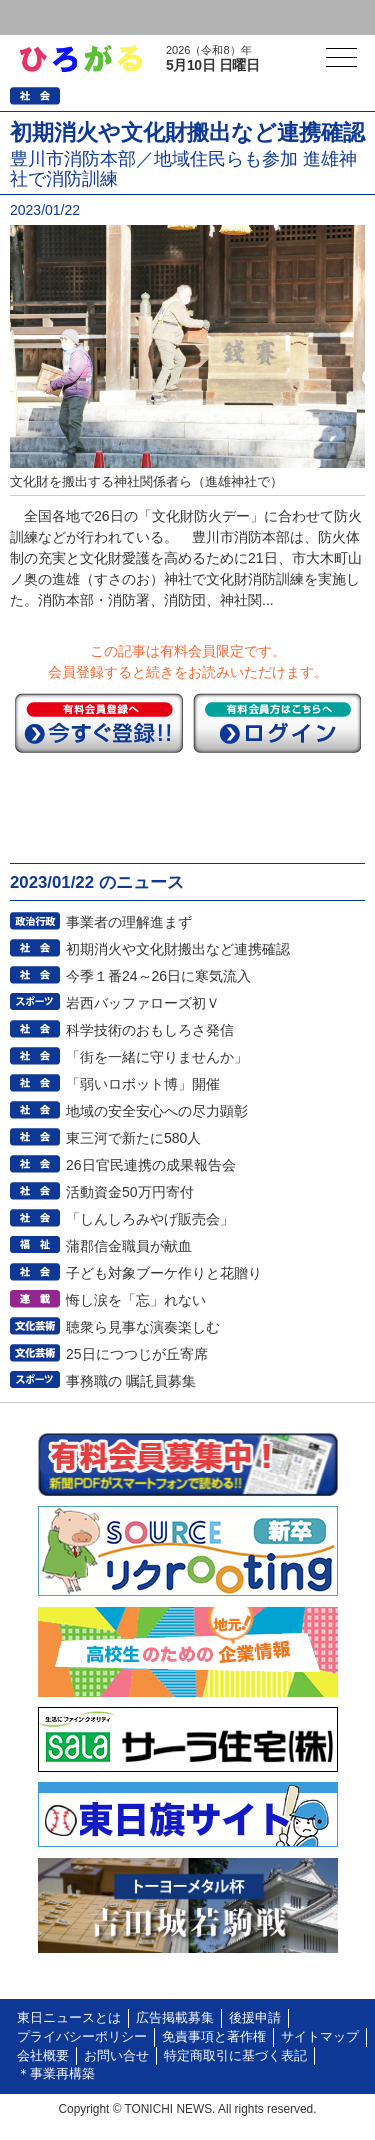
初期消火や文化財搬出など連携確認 (178, 949)
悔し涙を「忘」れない (136, 1300)
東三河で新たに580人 (133, 1138)
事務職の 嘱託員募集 (131, 1381)
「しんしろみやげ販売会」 (150, 1219)
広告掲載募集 (175, 2018)
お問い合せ (116, 2056)
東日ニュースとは (69, 2018)
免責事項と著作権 (214, 2037)
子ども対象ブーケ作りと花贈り (164, 1273)
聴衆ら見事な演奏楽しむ (143, 1327)
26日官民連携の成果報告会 (151, 1165)
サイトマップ (320, 2037)
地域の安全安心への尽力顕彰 (157, 1111)
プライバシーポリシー (82, 2037)
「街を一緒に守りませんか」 (157, 1057)
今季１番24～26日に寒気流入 (158, 976)
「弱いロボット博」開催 (143, 1084)
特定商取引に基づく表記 (235, 2056)
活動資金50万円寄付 (130, 1192)
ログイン (56, 17)
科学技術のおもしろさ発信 (150, 1030)
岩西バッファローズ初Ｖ (143, 1003)
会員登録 (154, 17)
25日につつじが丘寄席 (137, 1354)
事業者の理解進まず (129, 922)
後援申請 (255, 2018)
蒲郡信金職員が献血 (129, 1246)
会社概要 (43, 2056)
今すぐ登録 (99, 723)
